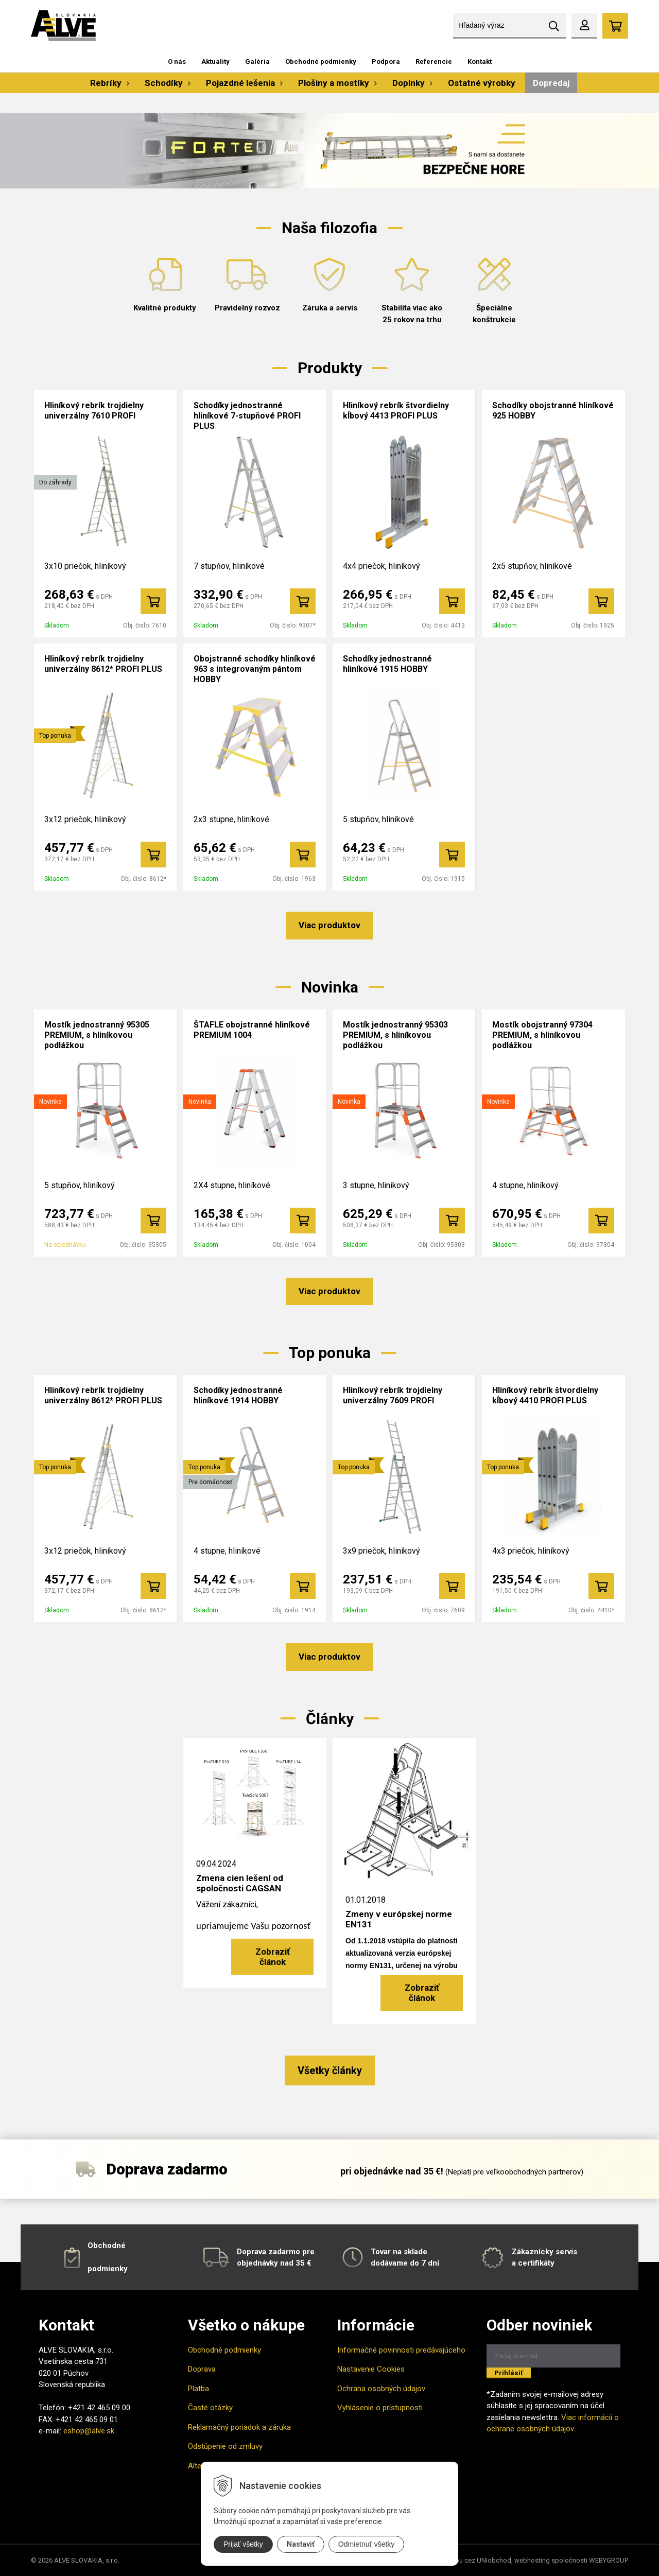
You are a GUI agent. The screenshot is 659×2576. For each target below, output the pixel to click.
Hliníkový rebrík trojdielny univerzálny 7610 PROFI (94, 411)
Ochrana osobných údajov (381, 2388)
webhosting (532, 2560)
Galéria (257, 61)
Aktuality (215, 61)
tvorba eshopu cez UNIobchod (465, 2560)
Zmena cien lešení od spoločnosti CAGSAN (239, 1883)
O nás (177, 61)
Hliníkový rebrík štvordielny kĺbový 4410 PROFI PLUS (545, 1395)
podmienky (108, 2268)
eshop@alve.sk (88, 2430)
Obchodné (107, 2245)
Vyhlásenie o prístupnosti (380, 2407)
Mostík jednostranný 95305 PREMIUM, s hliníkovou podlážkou (96, 1035)
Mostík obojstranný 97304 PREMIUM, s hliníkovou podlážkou (542, 1035)
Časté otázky (210, 2407)
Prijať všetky (243, 2544)
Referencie (433, 61)
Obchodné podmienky (320, 61)
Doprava (202, 2369)
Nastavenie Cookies (371, 2369)
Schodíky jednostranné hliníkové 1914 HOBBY (238, 1395)
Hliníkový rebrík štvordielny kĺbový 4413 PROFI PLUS (396, 411)
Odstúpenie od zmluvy (225, 2446)
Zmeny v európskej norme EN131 (398, 1919)
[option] (329, 150)
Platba (198, 2388)
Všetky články (330, 2070)
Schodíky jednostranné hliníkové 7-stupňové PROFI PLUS (247, 416)
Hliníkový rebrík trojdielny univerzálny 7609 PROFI (392, 1395)
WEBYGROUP (608, 2560)
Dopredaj (551, 83)
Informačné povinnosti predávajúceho (401, 2350)
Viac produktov (329, 925)
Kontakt (479, 61)
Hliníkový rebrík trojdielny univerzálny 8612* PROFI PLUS (103, 664)
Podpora (386, 61)
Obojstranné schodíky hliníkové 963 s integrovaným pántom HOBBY (255, 669)
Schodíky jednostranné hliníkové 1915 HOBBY (387, 664)
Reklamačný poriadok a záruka (239, 2427)
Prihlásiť (508, 2373)
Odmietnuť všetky (366, 2544)
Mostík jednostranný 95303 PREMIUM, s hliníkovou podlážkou (395, 1035)
